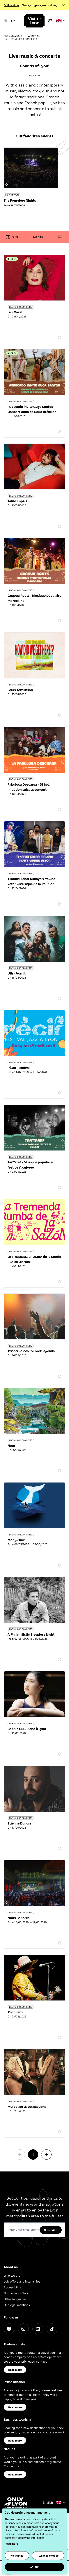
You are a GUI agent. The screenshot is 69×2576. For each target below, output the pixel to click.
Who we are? (13, 2275)
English (54, 2502)
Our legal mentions (17, 2305)
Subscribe (50, 2230)
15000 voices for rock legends (31, 1351)
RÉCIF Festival (19, 1067)
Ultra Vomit (17, 973)
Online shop (11, 5)
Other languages (15, 2299)
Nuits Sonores (18, 1917)
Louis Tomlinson (20, 689)
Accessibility (12, 2287)
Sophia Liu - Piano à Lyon (27, 1728)
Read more (15, 2369)
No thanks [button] (16, 2555)
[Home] (34, 20)
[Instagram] (23, 2328)
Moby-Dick (16, 1539)
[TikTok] (52, 2328)
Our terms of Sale (16, 2293)
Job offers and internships (22, 2281)
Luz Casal (15, 312)
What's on (34, 36)
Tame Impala (17, 501)
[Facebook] (9, 2328)
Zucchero (15, 2012)
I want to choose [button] (48, 2555)
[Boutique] (50, 21)
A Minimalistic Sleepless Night (31, 1634)
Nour (11, 1445)
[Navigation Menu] (5, 20)
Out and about (13, 36)
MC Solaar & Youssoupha (27, 2106)
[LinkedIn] (37, 2328)
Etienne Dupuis (19, 1823)
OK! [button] (34, 2567)
